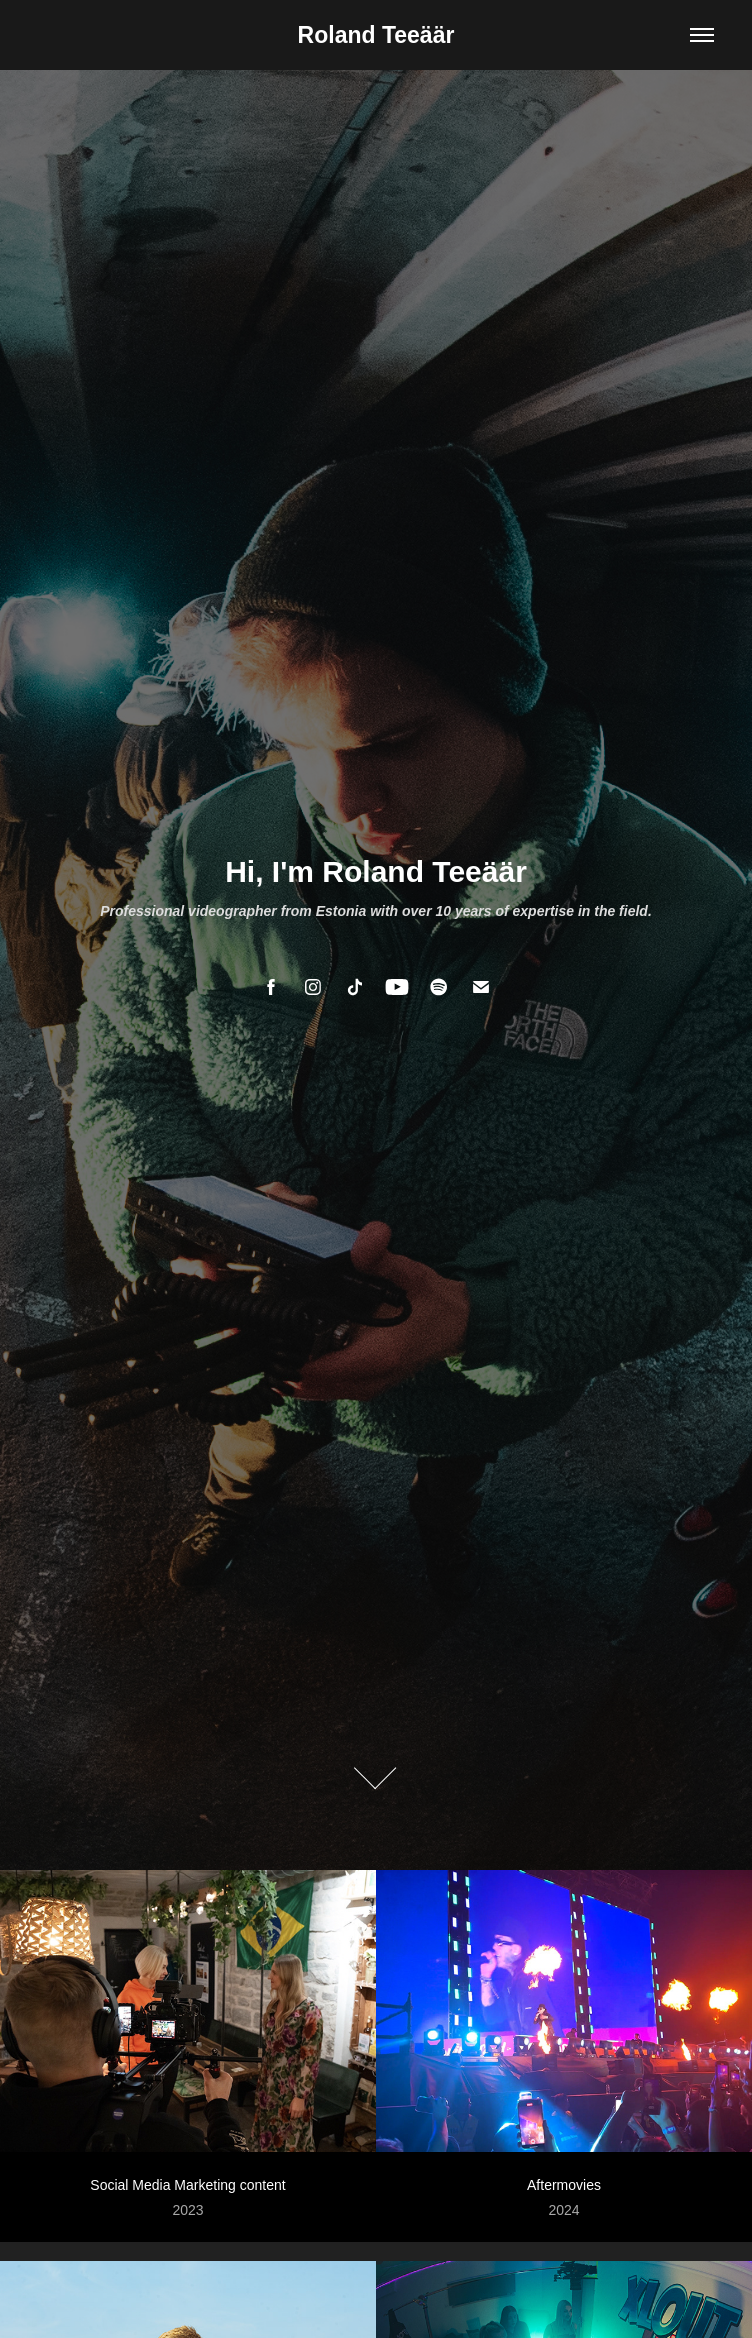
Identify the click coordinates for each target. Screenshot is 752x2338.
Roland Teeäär (376, 35)
